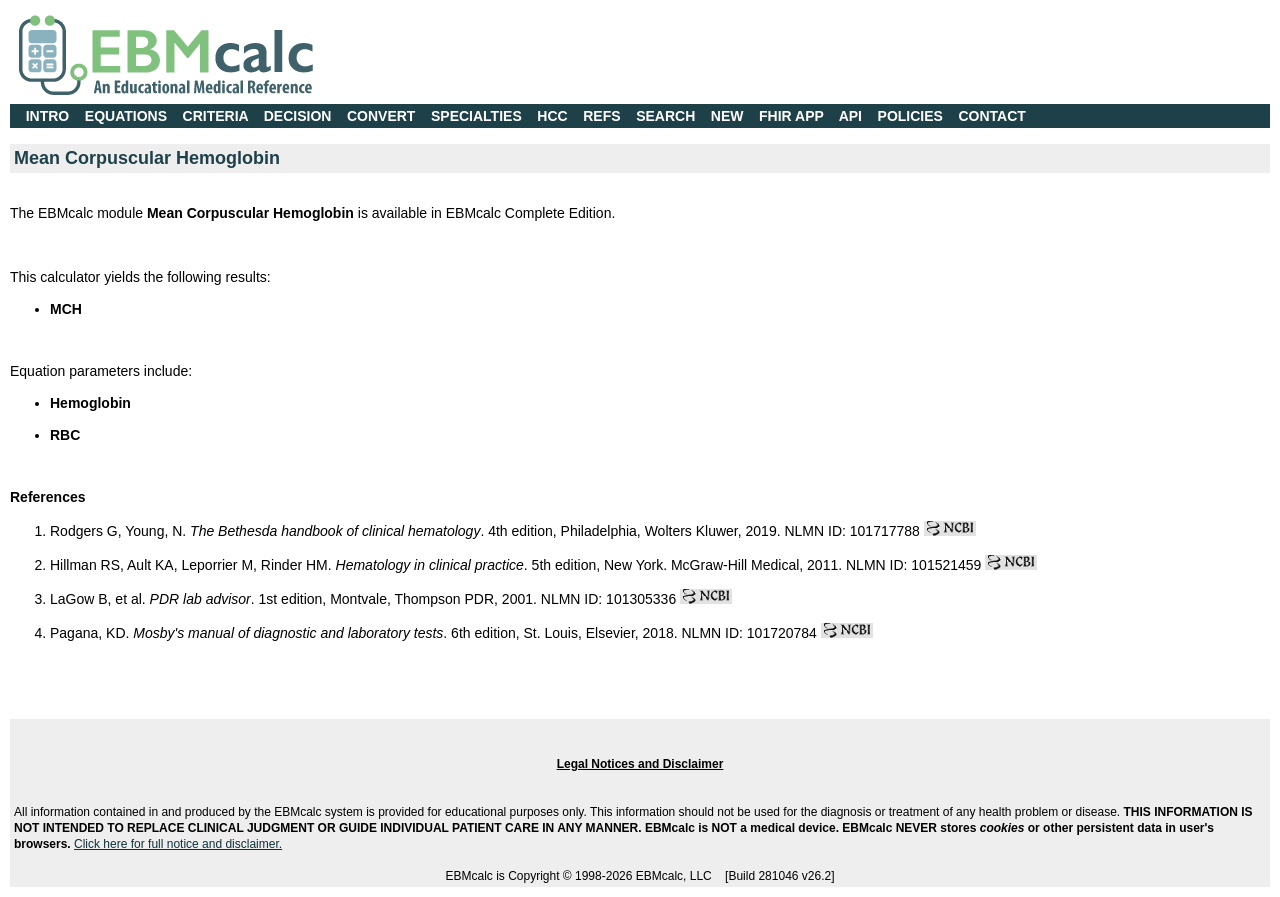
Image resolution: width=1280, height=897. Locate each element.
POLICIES (910, 116)
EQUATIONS (126, 116)
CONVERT (381, 116)
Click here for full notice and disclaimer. (178, 844)
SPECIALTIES (476, 116)
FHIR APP (791, 116)
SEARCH (665, 116)
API (850, 116)
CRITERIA (216, 116)
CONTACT (992, 116)
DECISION (298, 116)
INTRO (48, 116)
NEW (727, 116)
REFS (601, 116)
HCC (552, 116)
